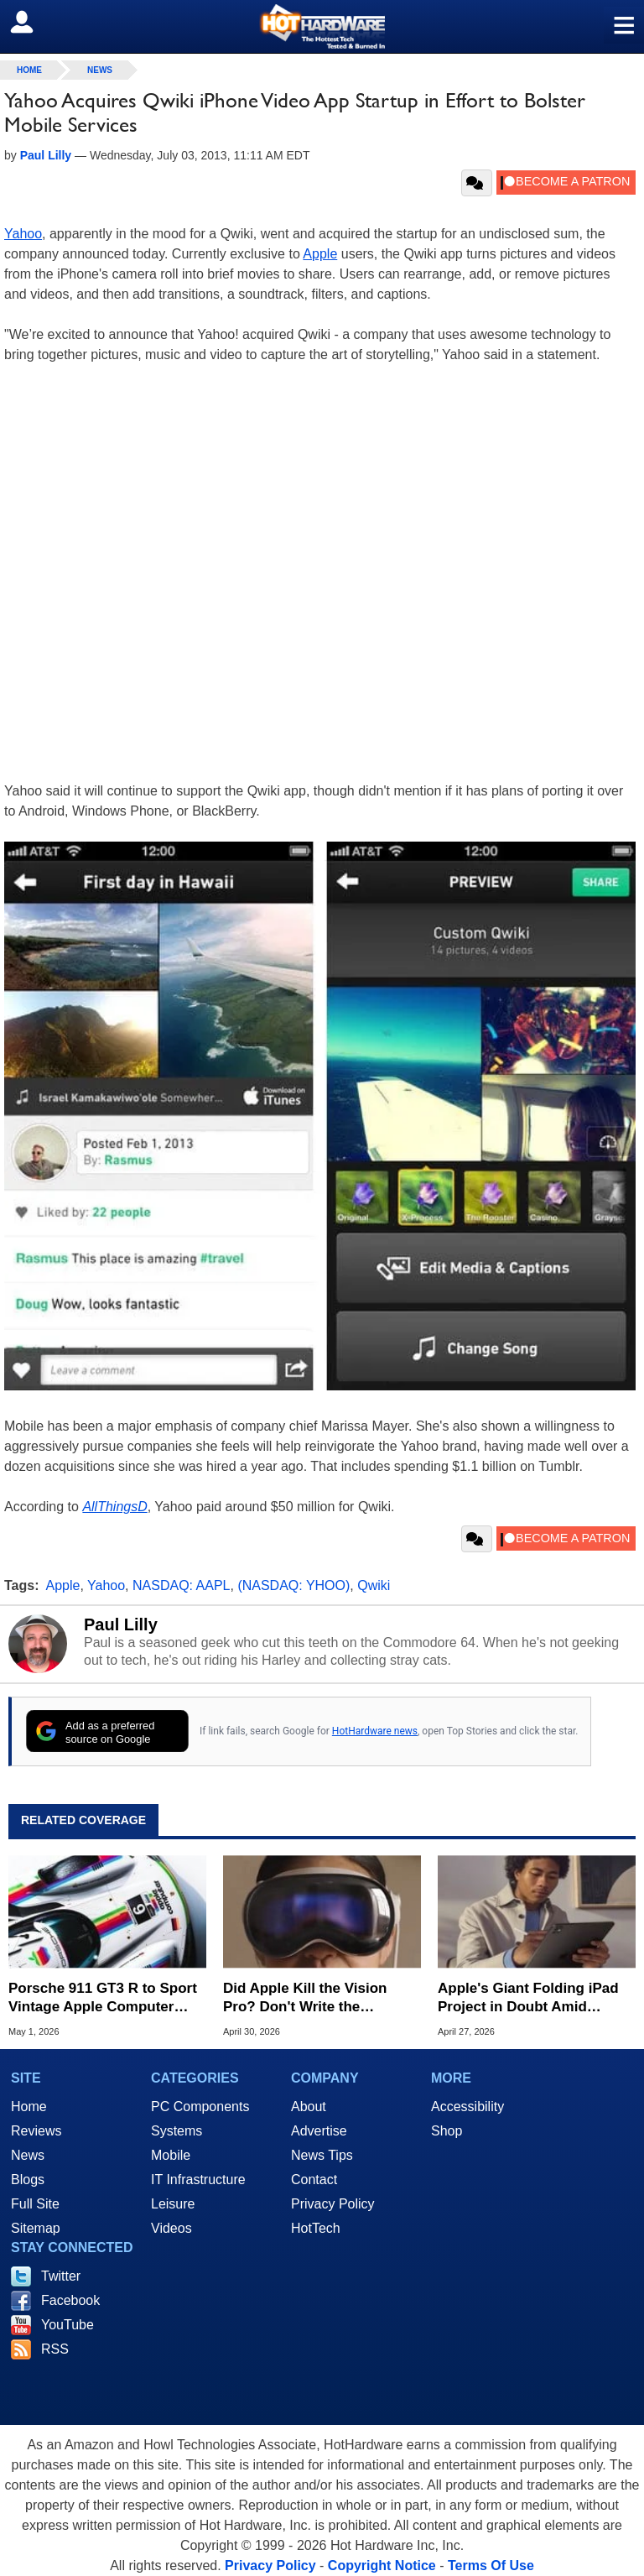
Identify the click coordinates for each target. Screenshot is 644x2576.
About (308, 2106)
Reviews (36, 2131)
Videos (171, 2228)
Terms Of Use (491, 2565)
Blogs (27, 2179)
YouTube (67, 2325)
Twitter (60, 2276)
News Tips (322, 2155)
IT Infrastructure (198, 2179)
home (29, 70)
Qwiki (373, 1585)
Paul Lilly (121, 1624)
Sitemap (35, 2228)
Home (29, 2106)
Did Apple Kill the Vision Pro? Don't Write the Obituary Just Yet (305, 1998)
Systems (176, 2131)
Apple (320, 254)
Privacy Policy (333, 2204)
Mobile (170, 2155)
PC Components (200, 2106)
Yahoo (23, 234)
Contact (314, 2179)
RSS (55, 2349)
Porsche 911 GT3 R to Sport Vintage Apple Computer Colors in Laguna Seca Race (104, 1998)
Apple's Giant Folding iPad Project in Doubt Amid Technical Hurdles (528, 1998)
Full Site (35, 2204)
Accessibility (467, 2106)
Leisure (173, 2204)
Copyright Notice (382, 2565)
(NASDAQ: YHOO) (293, 1585)
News (99, 70)
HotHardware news (375, 1731)
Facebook (70, 2300)
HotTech (315, 2228)
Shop (446, 2131)
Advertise (319, 2131)
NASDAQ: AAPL (181, 1585)
